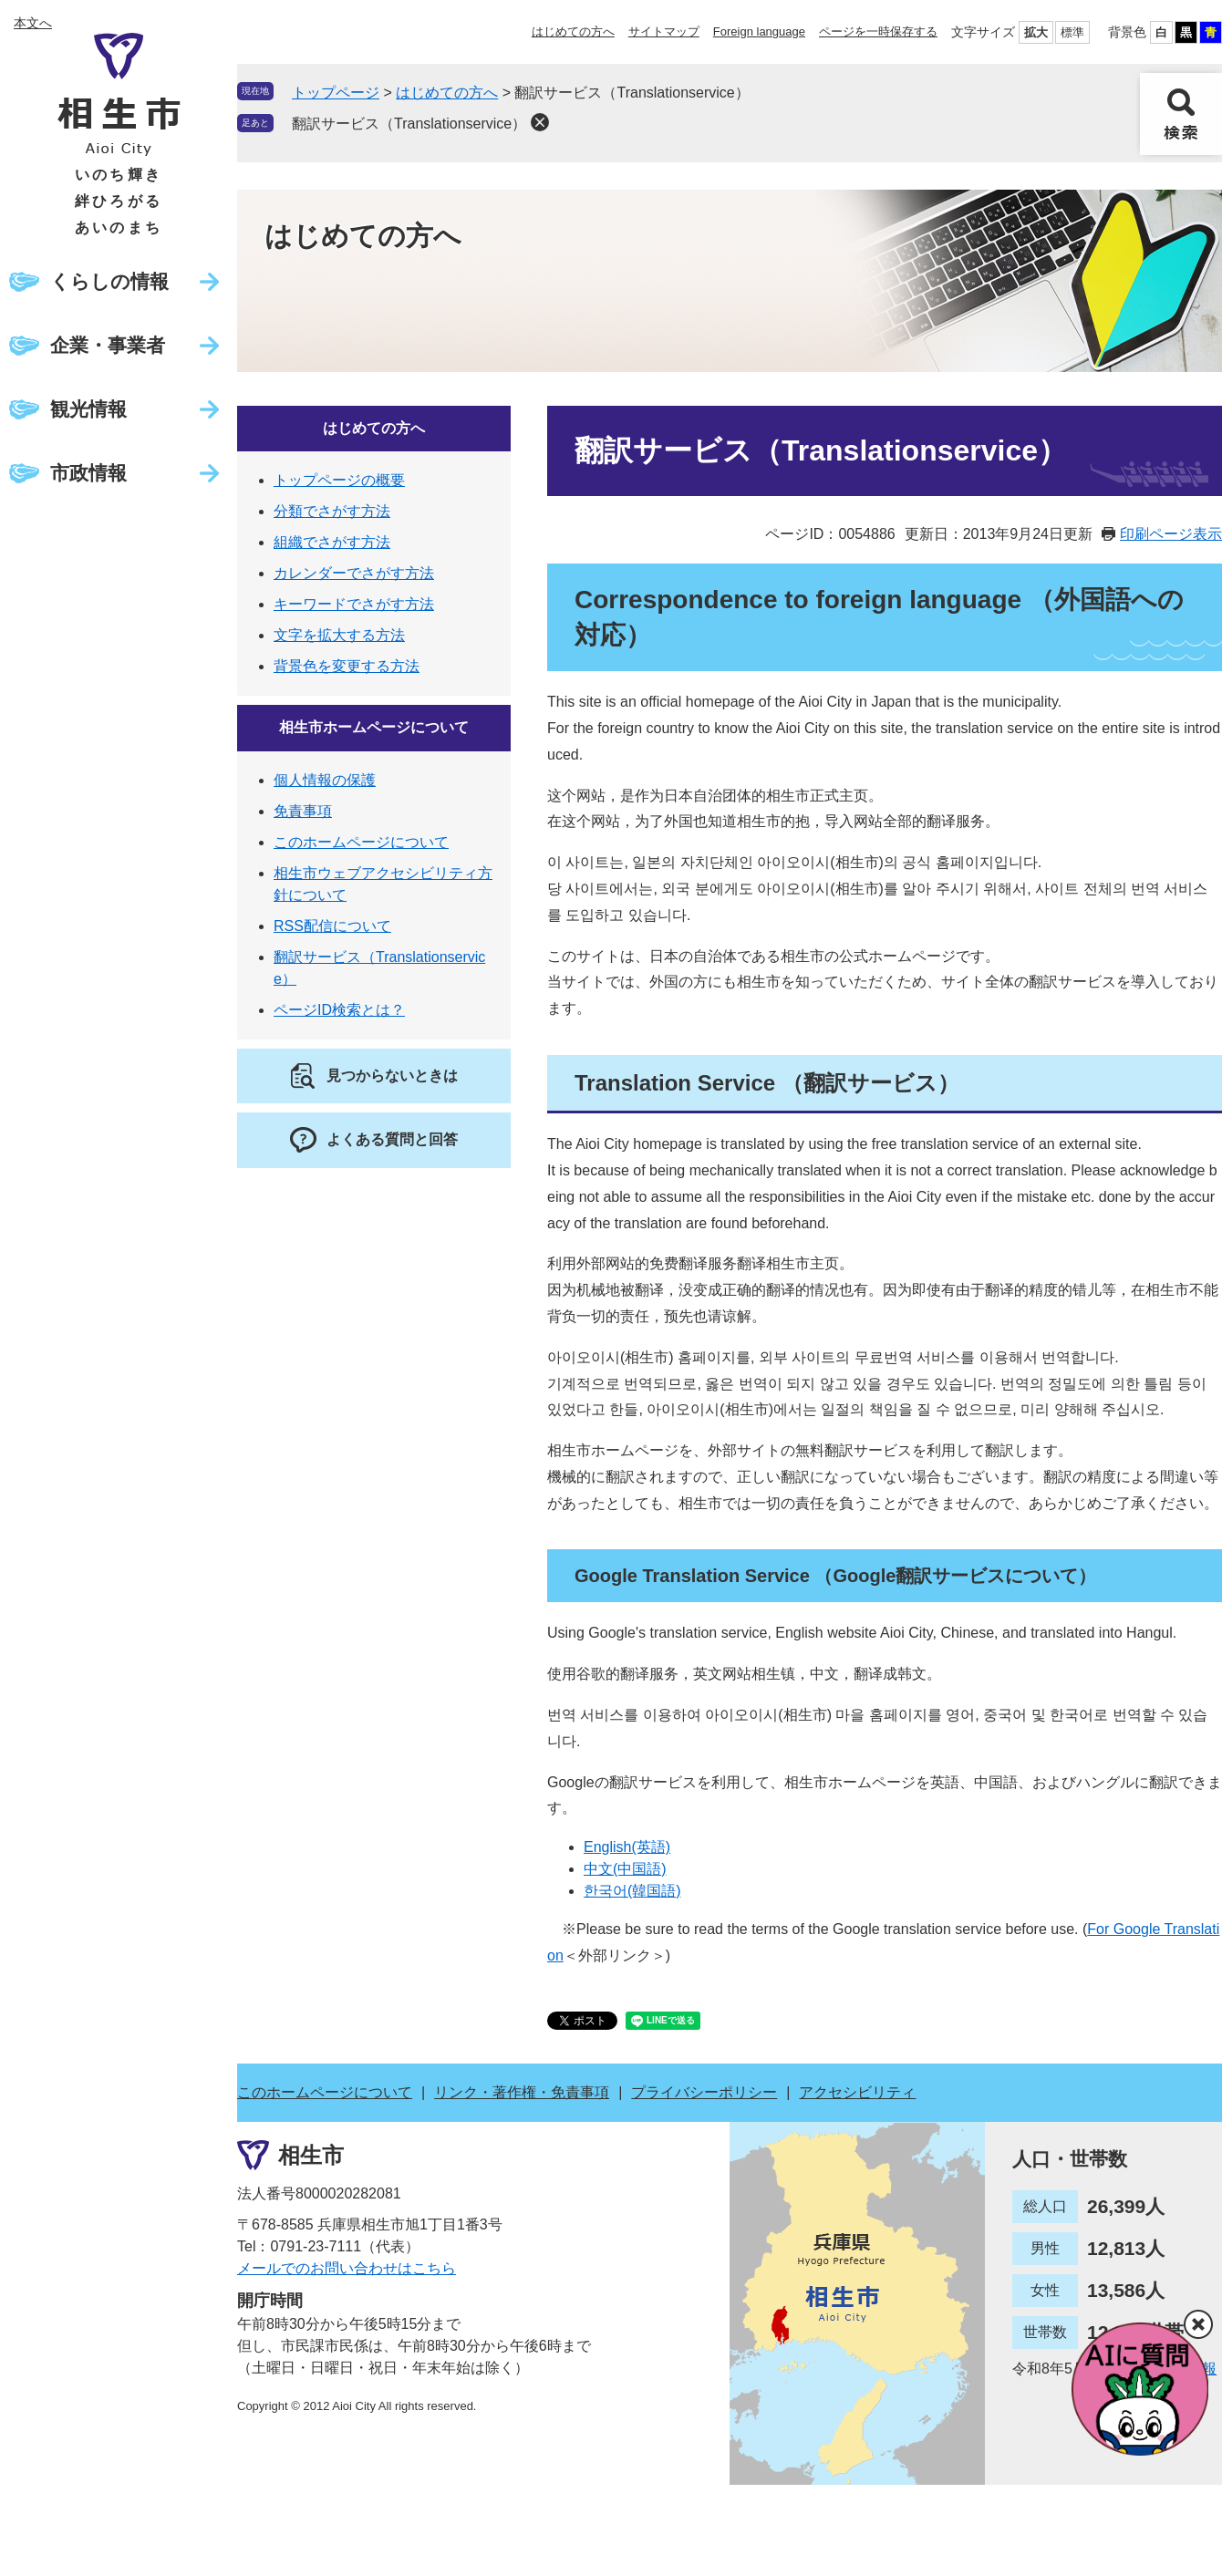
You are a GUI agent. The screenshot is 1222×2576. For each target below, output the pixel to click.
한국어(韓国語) (632, 1890)
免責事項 (303, 811)
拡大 (1036, 32)
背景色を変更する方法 (346, 666)
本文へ (33, 23)
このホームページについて (361, 842)
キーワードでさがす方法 (354, 604)
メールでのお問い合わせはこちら (346, 2268)
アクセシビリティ (857, 2092)
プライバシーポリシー (704, 2092)
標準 (1072, 32)
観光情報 (88, 408)
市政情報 (88, 472)
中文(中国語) (625, 1869)
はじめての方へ (573, 31)
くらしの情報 (109, 281)
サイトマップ (663, 31)
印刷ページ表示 (1171, 534)
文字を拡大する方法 (339, 635)
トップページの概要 (339, 480)
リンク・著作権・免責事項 (521, 2092)
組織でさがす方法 (332, 542)
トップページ (335, 92)
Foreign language (759, 31)
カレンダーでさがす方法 (354, 573)
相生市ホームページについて (374, 727)
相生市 (311, 2155)
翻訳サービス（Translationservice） (409, 123)
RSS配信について (332, 926)
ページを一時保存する (878, 31)
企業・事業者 (107, 345)
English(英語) (627, 1847)
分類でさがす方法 (332, 511)
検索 (1181, 114)
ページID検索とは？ (339, 1010)
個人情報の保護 (325, 780)
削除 (540, 122)
